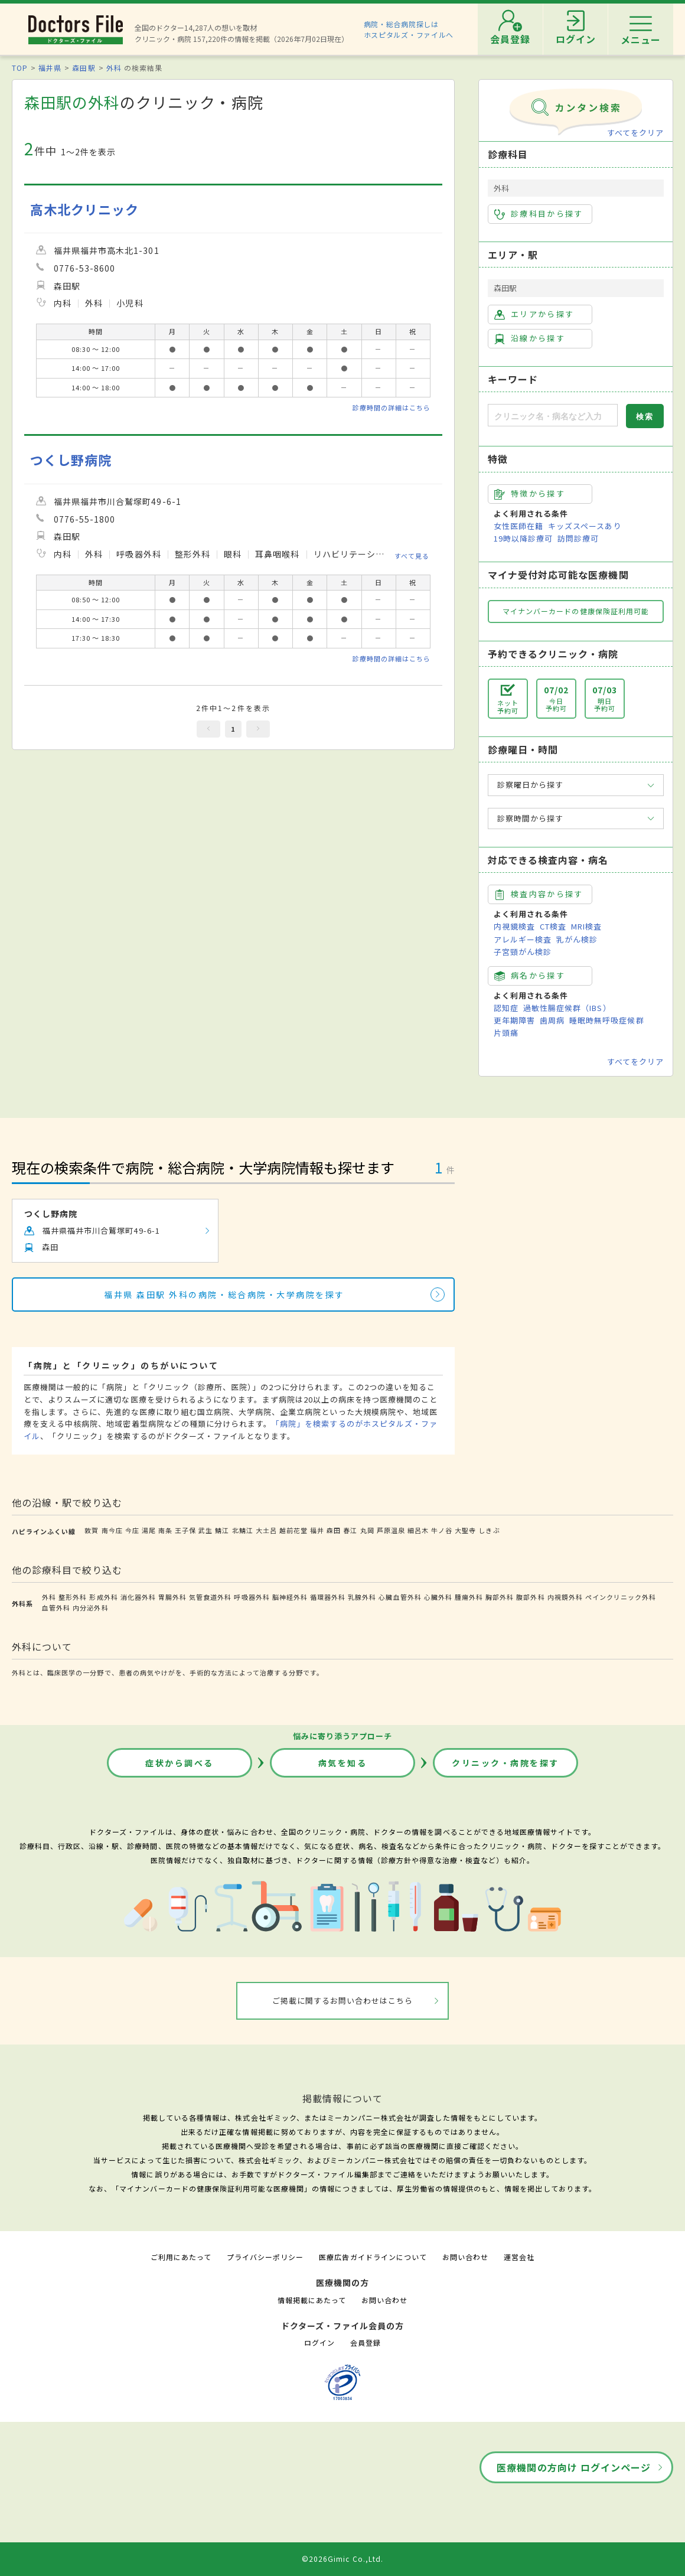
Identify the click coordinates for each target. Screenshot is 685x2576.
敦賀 (91, 1530)
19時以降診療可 (523, 538)
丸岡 (367, 1530)
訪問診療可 (578, 538)
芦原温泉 (391, 1530)
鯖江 (222, 1530)
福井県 (49, 68)
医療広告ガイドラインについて (373, 2257)
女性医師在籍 (518, 525)
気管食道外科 (210, 1597)
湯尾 (149, 1530)
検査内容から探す (538, 894)
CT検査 (553, 926)
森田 (334, 1530)
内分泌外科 (90, 1607)
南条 (165, 1530)
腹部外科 (530, 1597)
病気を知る (342, 1763)
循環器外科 (327, 1597)
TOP (20, 68)
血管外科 (56, 1607)
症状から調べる (179, 1763)
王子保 (185, 1530)
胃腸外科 (172, 1597)
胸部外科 (499, 1597)
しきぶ (489, 1530)
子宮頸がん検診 (523, 951)
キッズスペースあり (584, 525)
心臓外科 (438, 1597)
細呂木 (418, 1530)
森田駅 (83, 68)
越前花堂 (293, 1530)
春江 (350, 1530)
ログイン (319, 2342)
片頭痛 (506, 1032)
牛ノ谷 (441, 1530)
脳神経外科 (290, 1597)
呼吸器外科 (251, 1597)
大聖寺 (465, 1530)
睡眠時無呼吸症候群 (606, 1020)
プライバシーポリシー (265, 2257)
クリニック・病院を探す (505, 1763)
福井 (317, 1530)
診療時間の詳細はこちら (391, 407)
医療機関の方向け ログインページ (574, 2467)
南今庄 (112, 1530)
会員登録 (365, 2342)
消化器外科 (138, 1597)
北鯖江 (242, 1530)
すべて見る (411, 555)
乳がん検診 (577, 939)
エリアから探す (534, 314)
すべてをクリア (635, 132)
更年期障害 (514, 1020)
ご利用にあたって (181, 2257)
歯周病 (552, 1020)
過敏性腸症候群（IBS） (567, 1007)
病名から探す (529, 976)
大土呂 (266, 1530)
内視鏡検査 (514, 926)
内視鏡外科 (565, 1597)
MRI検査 (586, 926)
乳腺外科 (362, 1597)
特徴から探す (529, 494)
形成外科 (103, 1597)
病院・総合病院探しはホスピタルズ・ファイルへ (409, 29)
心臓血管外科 (400, 1597)
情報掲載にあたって (312, 2300)
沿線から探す (529, 338)
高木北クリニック (84, 209)
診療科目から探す (538, 214)
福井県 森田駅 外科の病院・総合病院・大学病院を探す (224, 1294)
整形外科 (72, 1597)
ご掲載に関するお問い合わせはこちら (342, 2000)
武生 (205, 1530)
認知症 (506, 1007)
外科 (114, 68)
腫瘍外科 (469, 1597)
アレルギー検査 (523, 939)
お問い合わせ (465, 2257)
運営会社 (519, 2257)
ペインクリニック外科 (620, 1597)
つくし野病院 (71, 460)
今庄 (132, 1530)
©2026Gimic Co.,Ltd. (342, 2559)
